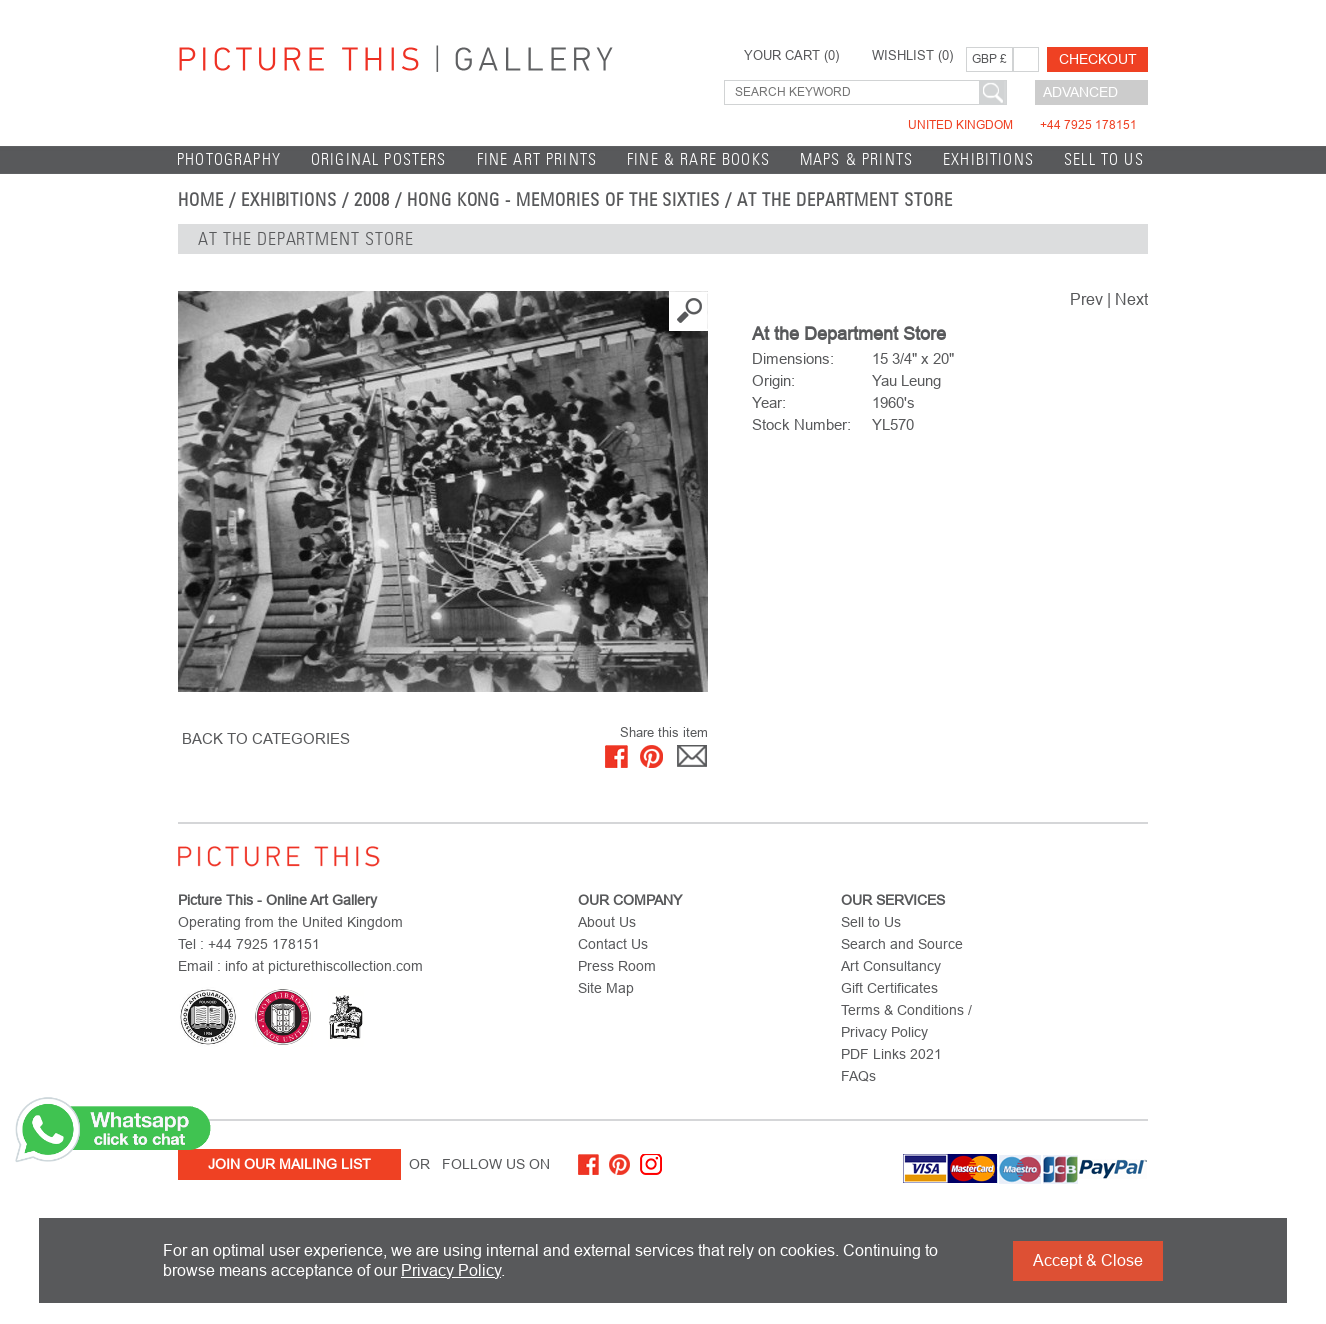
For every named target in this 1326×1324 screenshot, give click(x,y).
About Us (607, 922)
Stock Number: (801, 424)
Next (1131, 299)
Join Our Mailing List (289, 1164)
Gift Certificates (889, 988)
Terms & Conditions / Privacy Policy (906, 1021)
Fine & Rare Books (698, 159)
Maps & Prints (856, 159)
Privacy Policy (451, 1270)
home (201, 200)
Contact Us (613, 944)
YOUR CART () (791, 56)
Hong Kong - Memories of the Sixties (563, 200)
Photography (229, 159)
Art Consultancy (891, 966)
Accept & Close (1088, 1260)
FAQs (858, 1076)
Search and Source (902, 944)
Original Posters (379, 159)
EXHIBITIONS (988, 159)
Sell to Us (1104, 159)
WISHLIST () (912, 56)
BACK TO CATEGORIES (266, 738)
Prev (1086, 299)
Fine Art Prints (537, 159)
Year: (769, 402)
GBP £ (989, 59)
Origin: (773, 380)
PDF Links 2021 (891, 1054)
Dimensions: (793, 358)
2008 (372, 200)
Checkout (1098, 59)
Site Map (606, 988)
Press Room (617, 966)
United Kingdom (1022, 125)
